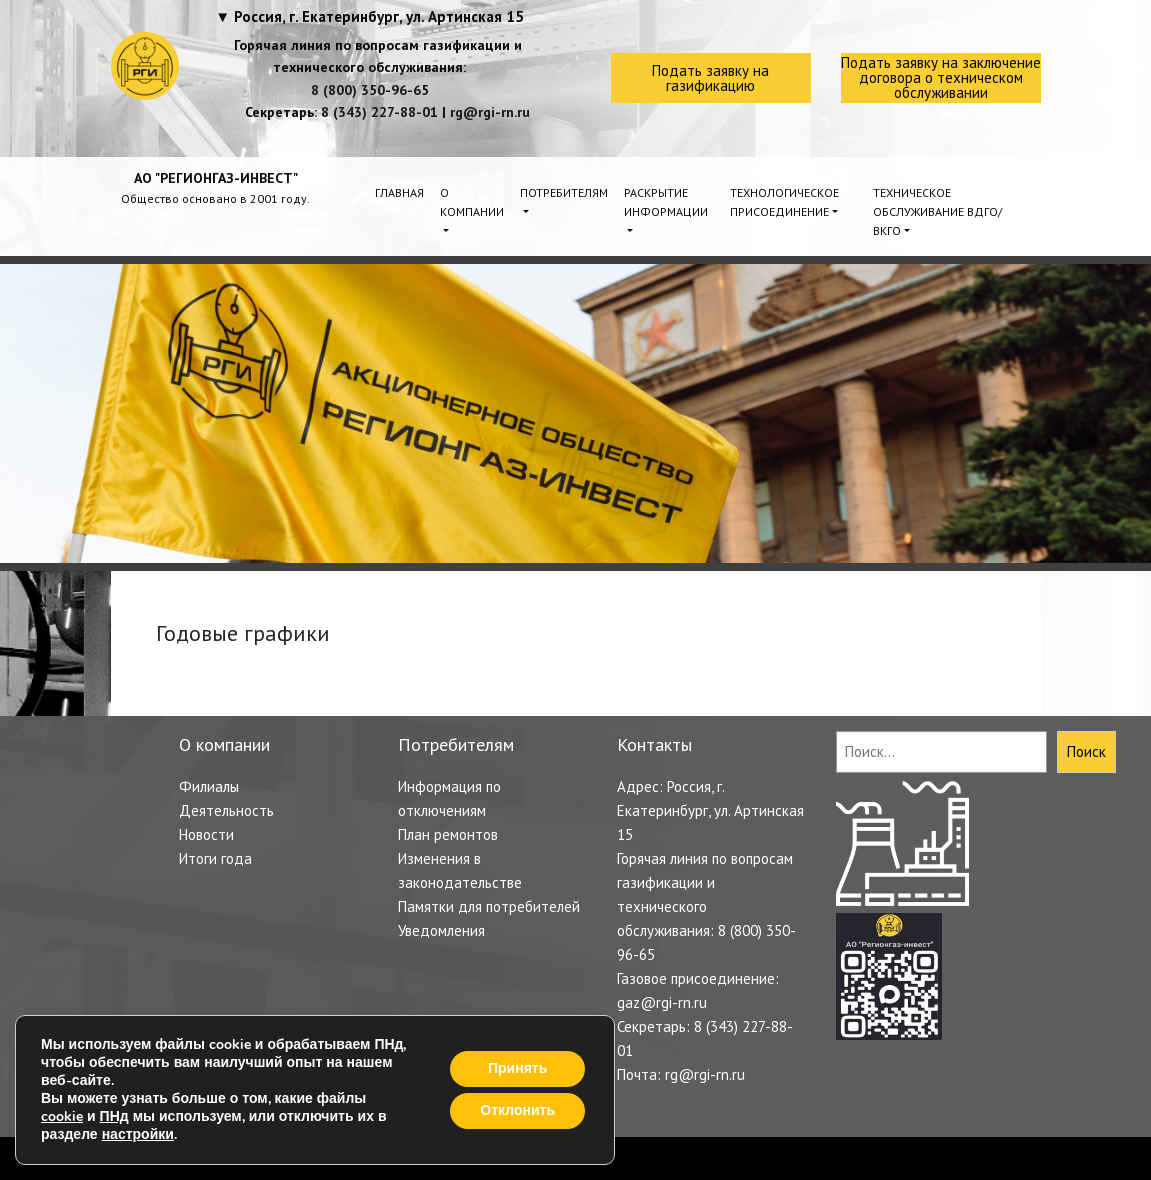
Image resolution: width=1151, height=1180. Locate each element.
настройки (138, 1135)
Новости (206, 834)
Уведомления (441, 930)
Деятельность (226, 810)
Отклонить (517, 1110)
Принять (517, 1068)
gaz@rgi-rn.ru (662, 1002)
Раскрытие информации (666, 202)
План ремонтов (448, 834)
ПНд (114, 1116)
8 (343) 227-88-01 (379, 112)
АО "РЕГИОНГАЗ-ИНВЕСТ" (216, 178)
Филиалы (209, 786)
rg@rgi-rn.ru (490, 112)
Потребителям (564, 192)
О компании (472, 202)
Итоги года (215, 858)
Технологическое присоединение (784, 202)
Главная (399, 192)
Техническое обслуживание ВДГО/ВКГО (937, 211)
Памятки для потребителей (489, 906)
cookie (62, 1116)
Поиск (1086, 751)
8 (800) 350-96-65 (370, 90)
